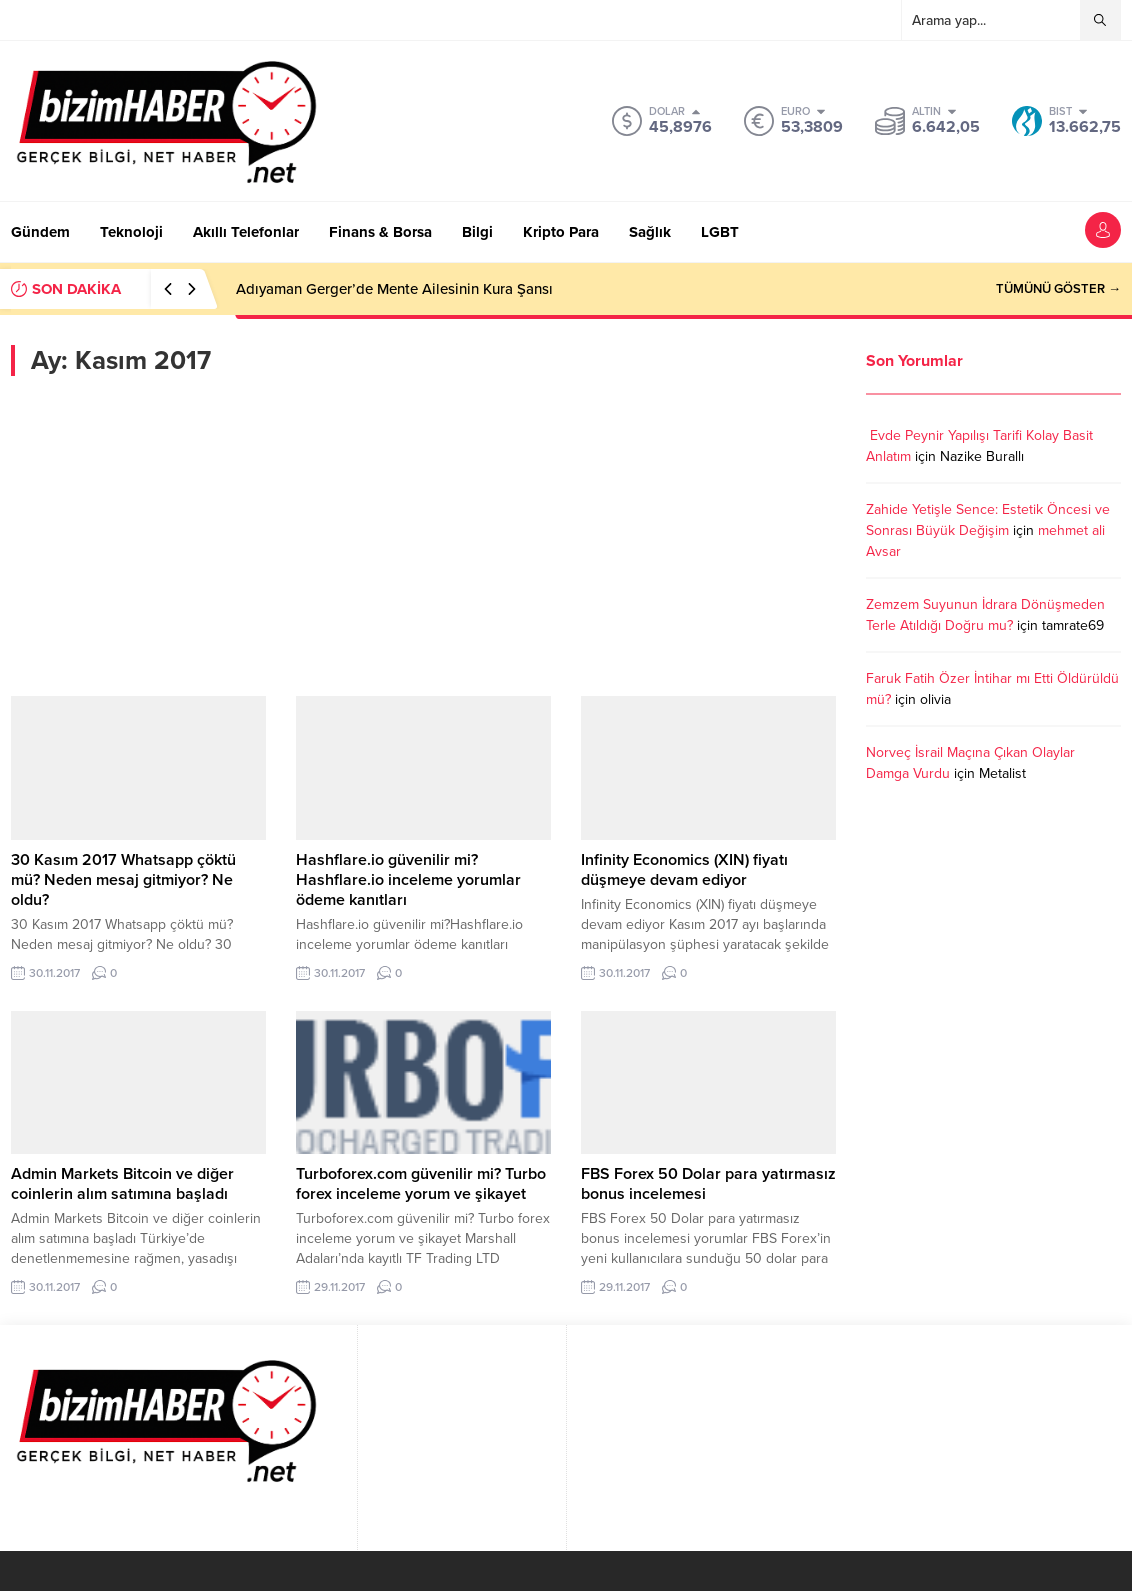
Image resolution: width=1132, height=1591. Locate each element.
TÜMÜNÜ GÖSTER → (1058, 289)
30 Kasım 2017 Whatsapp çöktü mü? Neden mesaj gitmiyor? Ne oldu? (123, 880)
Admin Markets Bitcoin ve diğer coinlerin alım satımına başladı (122, 1184)
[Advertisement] (423, 536)
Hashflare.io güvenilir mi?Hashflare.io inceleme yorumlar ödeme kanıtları (408, 880)
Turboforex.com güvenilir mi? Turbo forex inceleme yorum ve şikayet (421, 1184)
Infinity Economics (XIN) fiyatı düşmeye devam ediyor (684, 870)
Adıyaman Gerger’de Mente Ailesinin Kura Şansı (394, 289)
